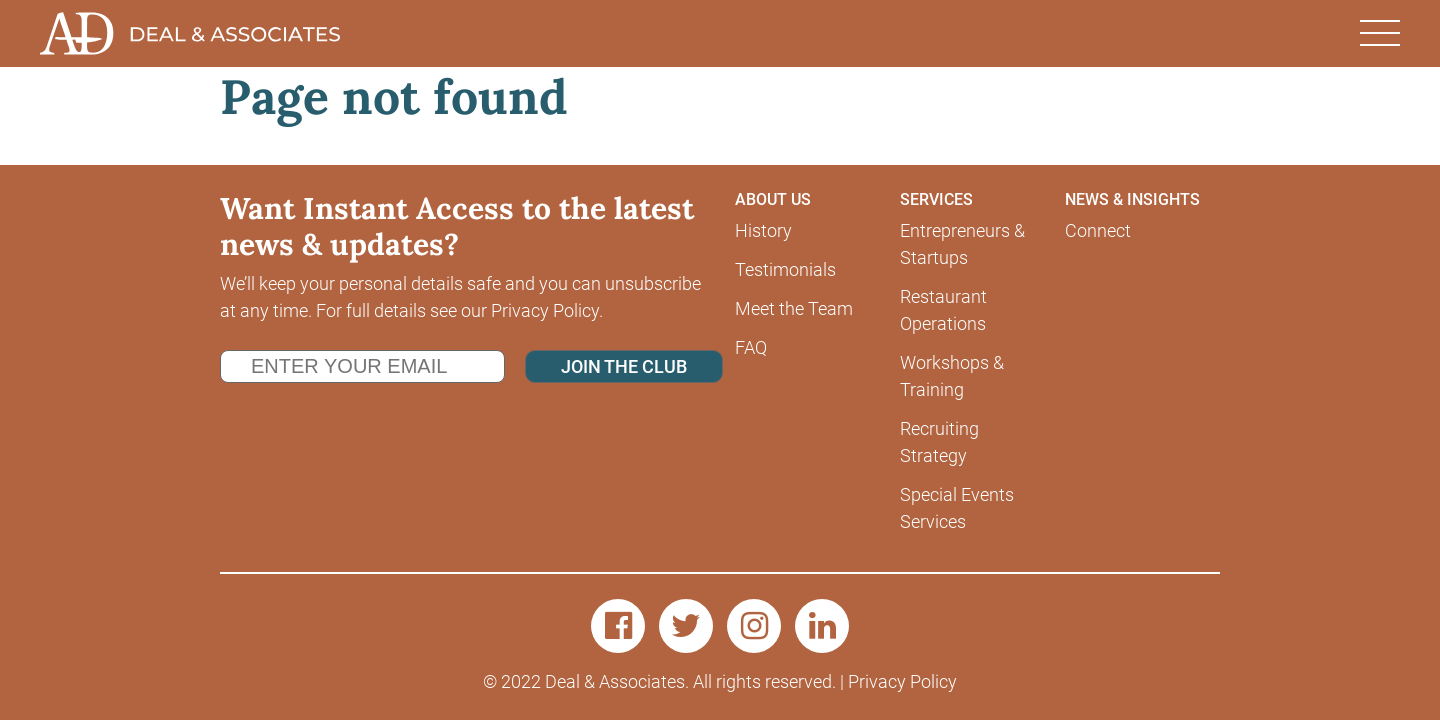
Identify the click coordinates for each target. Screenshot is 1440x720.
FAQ (751, 347)
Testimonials (785, 269)
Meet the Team (794, 308)
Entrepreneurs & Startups (962, 244)
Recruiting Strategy (939, 442)
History (763, 230)
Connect (1098, 230)
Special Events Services (957, 508)
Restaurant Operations (943, 310)
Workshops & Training (952, 376)
